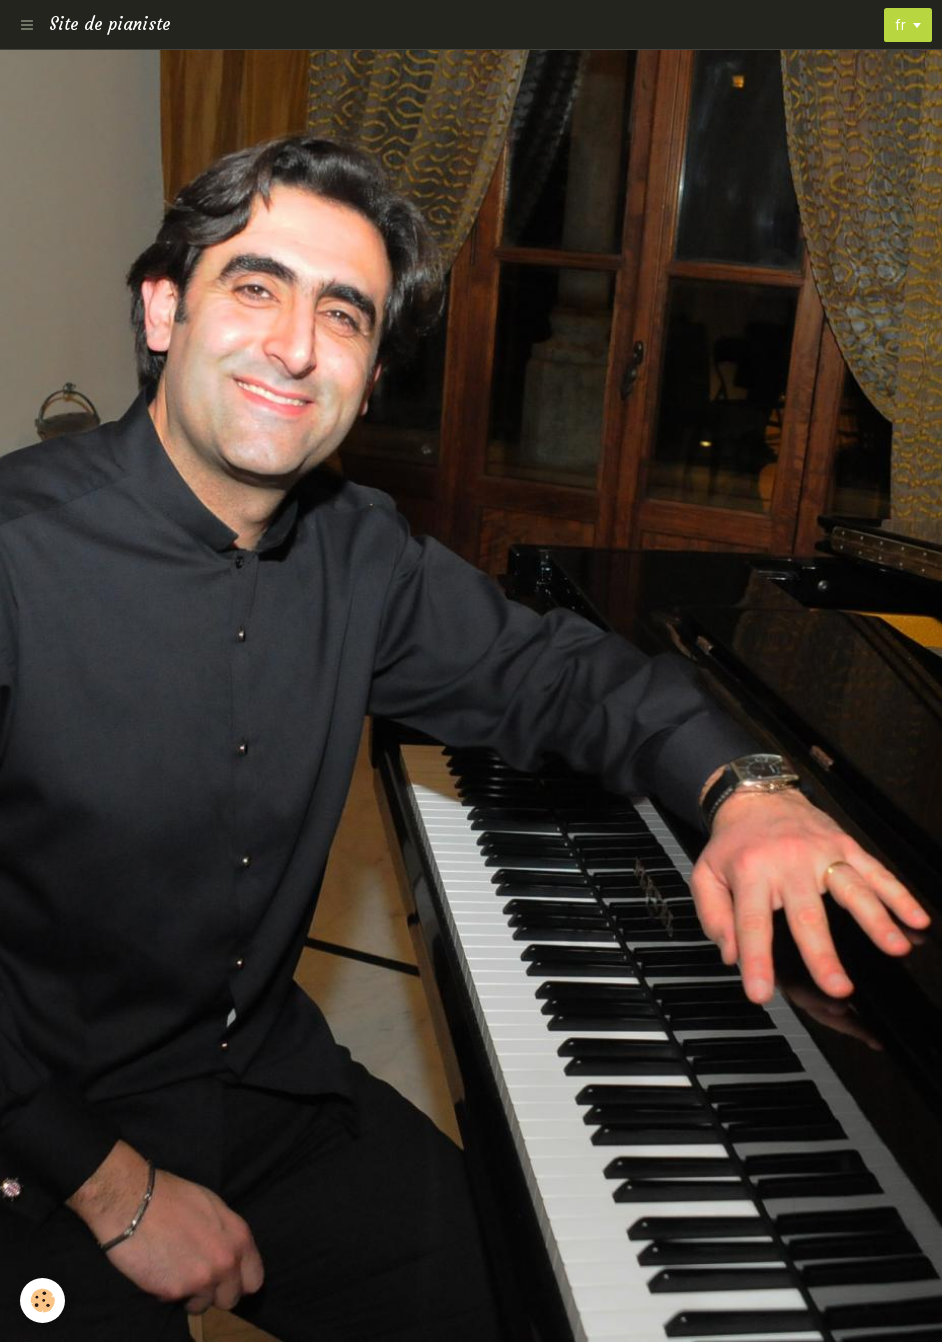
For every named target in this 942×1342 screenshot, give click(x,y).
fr (900, 25)
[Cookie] (42, 1300)
